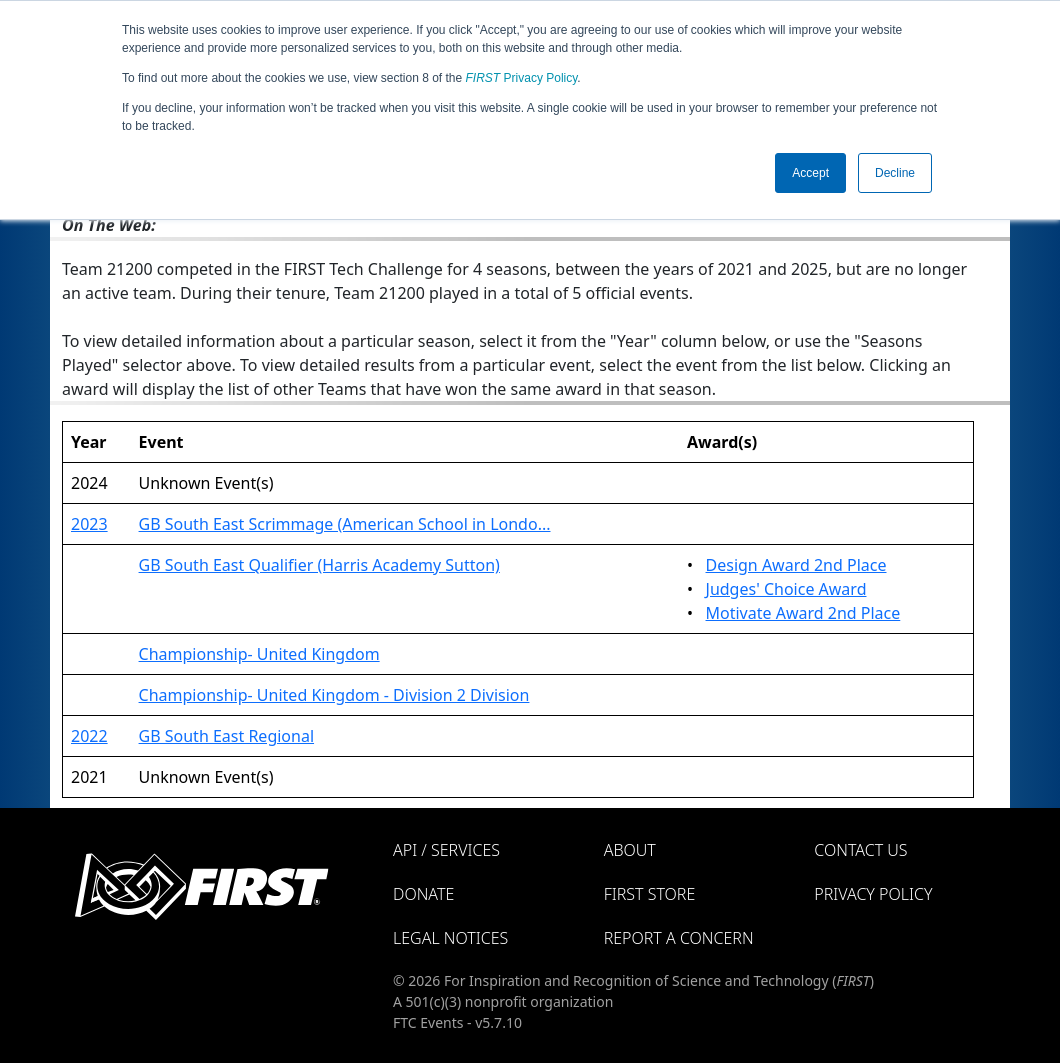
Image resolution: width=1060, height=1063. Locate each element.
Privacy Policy (522, 78)
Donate (423, 894)
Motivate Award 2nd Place (803, 613)
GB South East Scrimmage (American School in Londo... (345, 524)
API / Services (446, 850)
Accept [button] (810, 173)
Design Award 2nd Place (796, 565)
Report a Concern (679, 938)
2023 (89, 524)
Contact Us (860, 850)
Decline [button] (895, 173)
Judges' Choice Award (786, 589)
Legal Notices (450, 938)
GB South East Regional (226, 736)
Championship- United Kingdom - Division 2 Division (334, 695)
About (630, 850)
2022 (89, 736)
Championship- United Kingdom (259, 654)
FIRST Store (650, 894)
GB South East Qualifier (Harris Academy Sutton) (319, 565)
